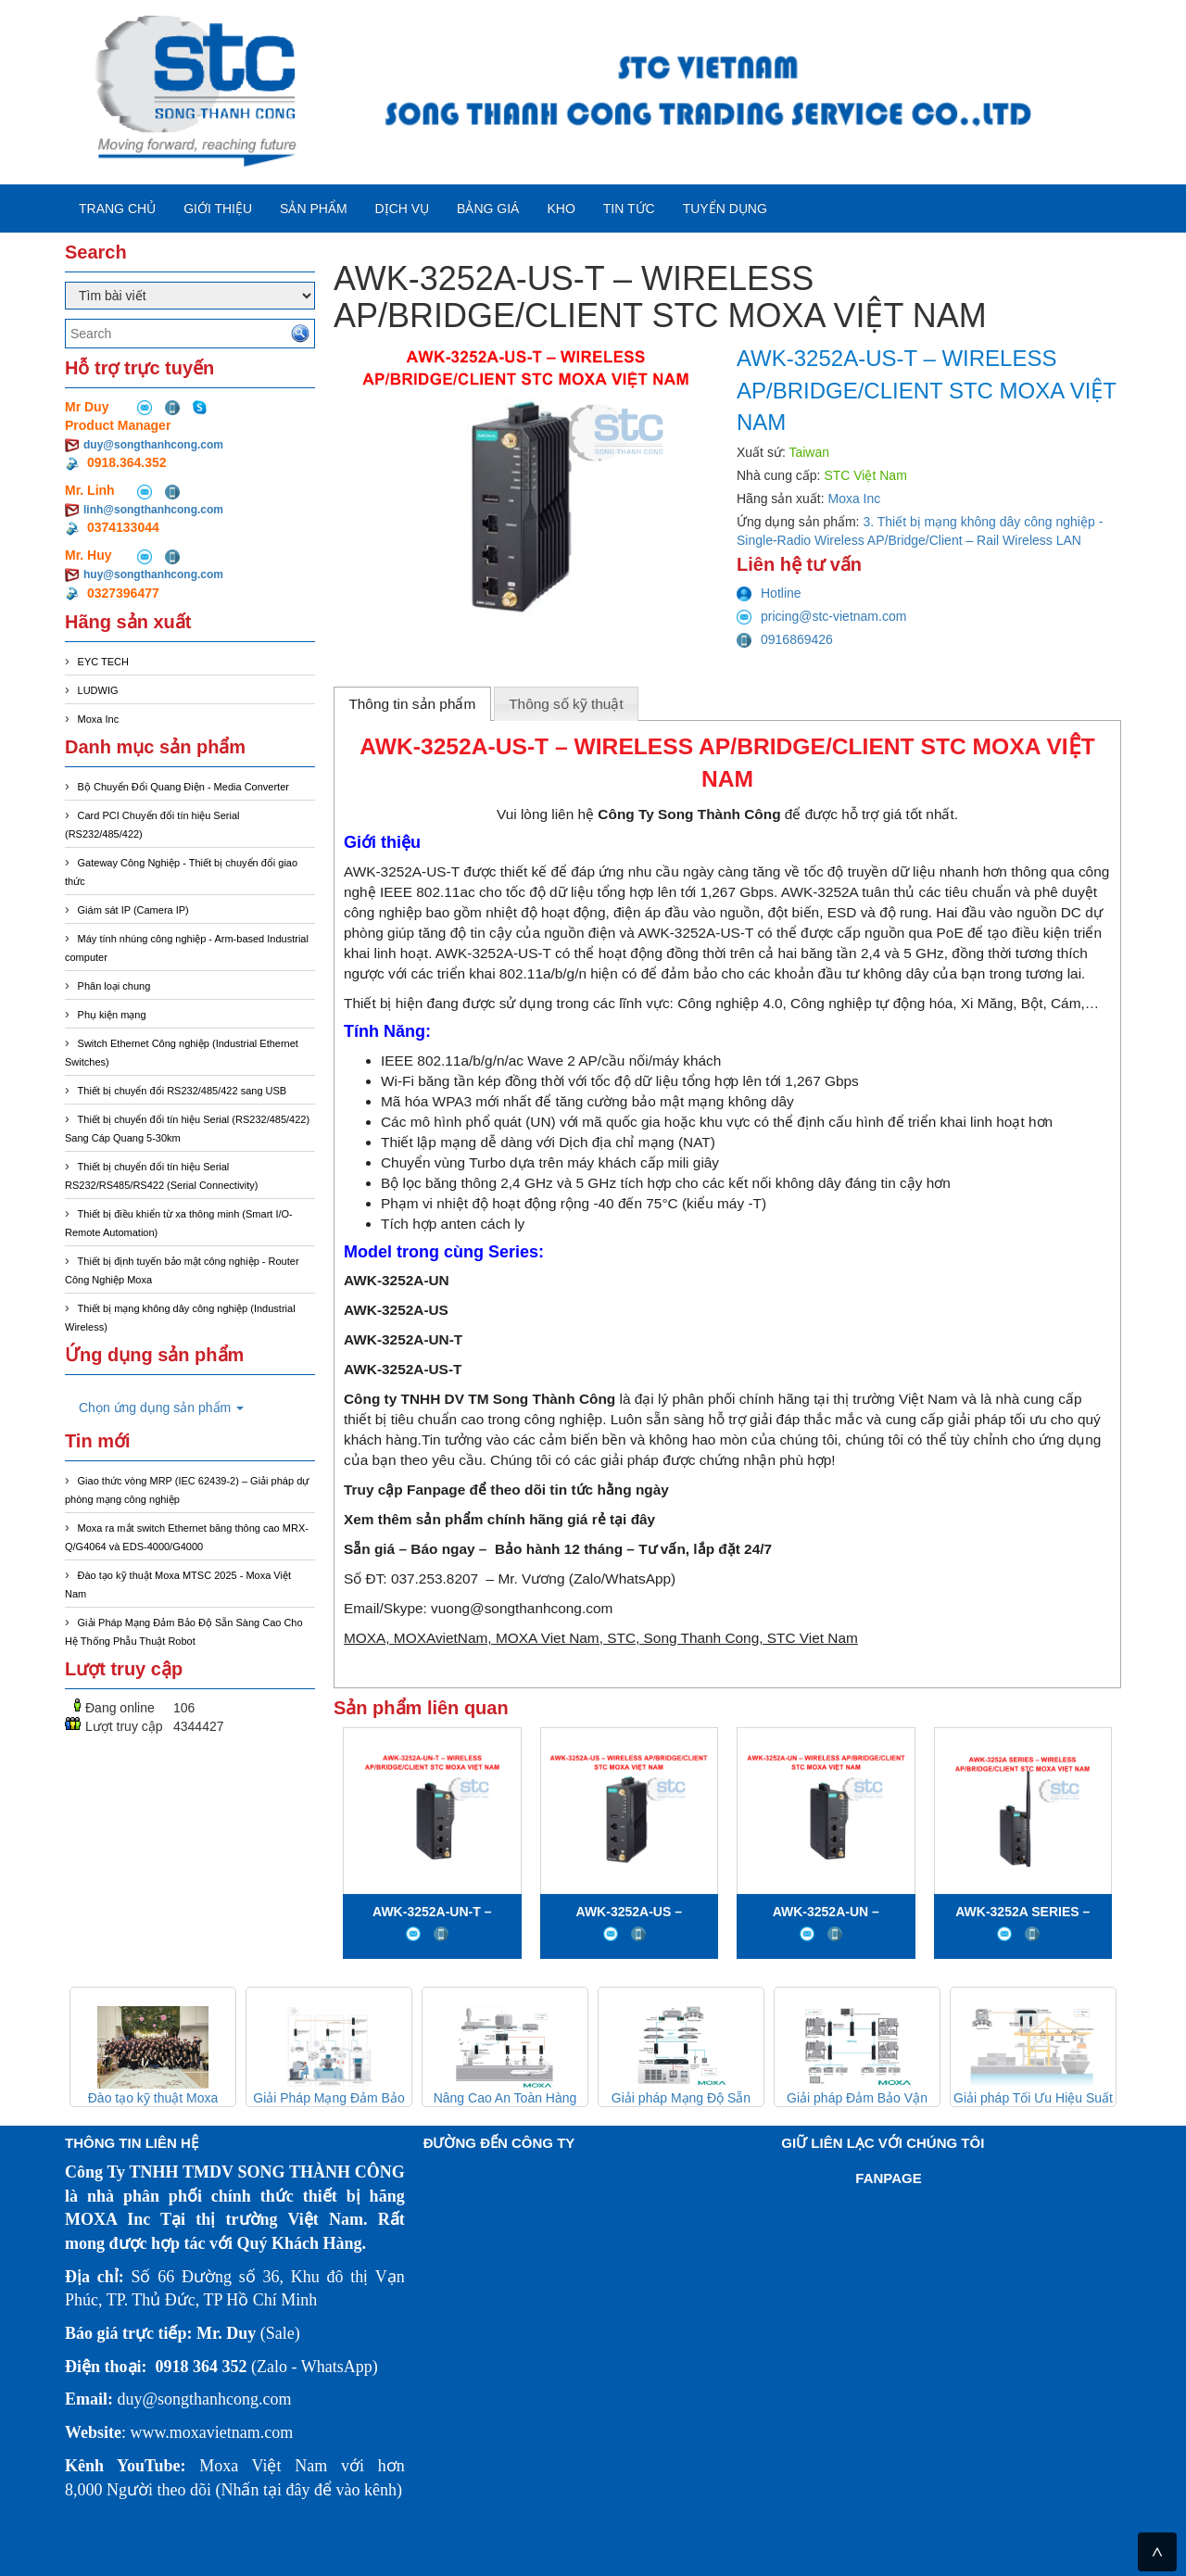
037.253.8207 (434, 1578)
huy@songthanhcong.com (153, 574)
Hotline (769, 593)
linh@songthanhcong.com (153, 509)
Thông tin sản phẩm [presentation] (411, 704)
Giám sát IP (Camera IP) (133, 909)
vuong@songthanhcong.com (521, 1608)
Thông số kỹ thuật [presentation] (566, 704)
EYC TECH (103, 661)
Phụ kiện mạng (112, 1014)
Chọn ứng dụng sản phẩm (161, 1407)
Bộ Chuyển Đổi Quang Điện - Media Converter (183, 786)
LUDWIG (98, 690)
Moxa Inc (99, 719)
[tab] (412, 703)
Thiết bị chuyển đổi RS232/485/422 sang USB (182, 1090)
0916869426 (785, 639)
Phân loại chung (114, 985)
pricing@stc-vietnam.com (821, 616)
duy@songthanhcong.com (153, 444)
